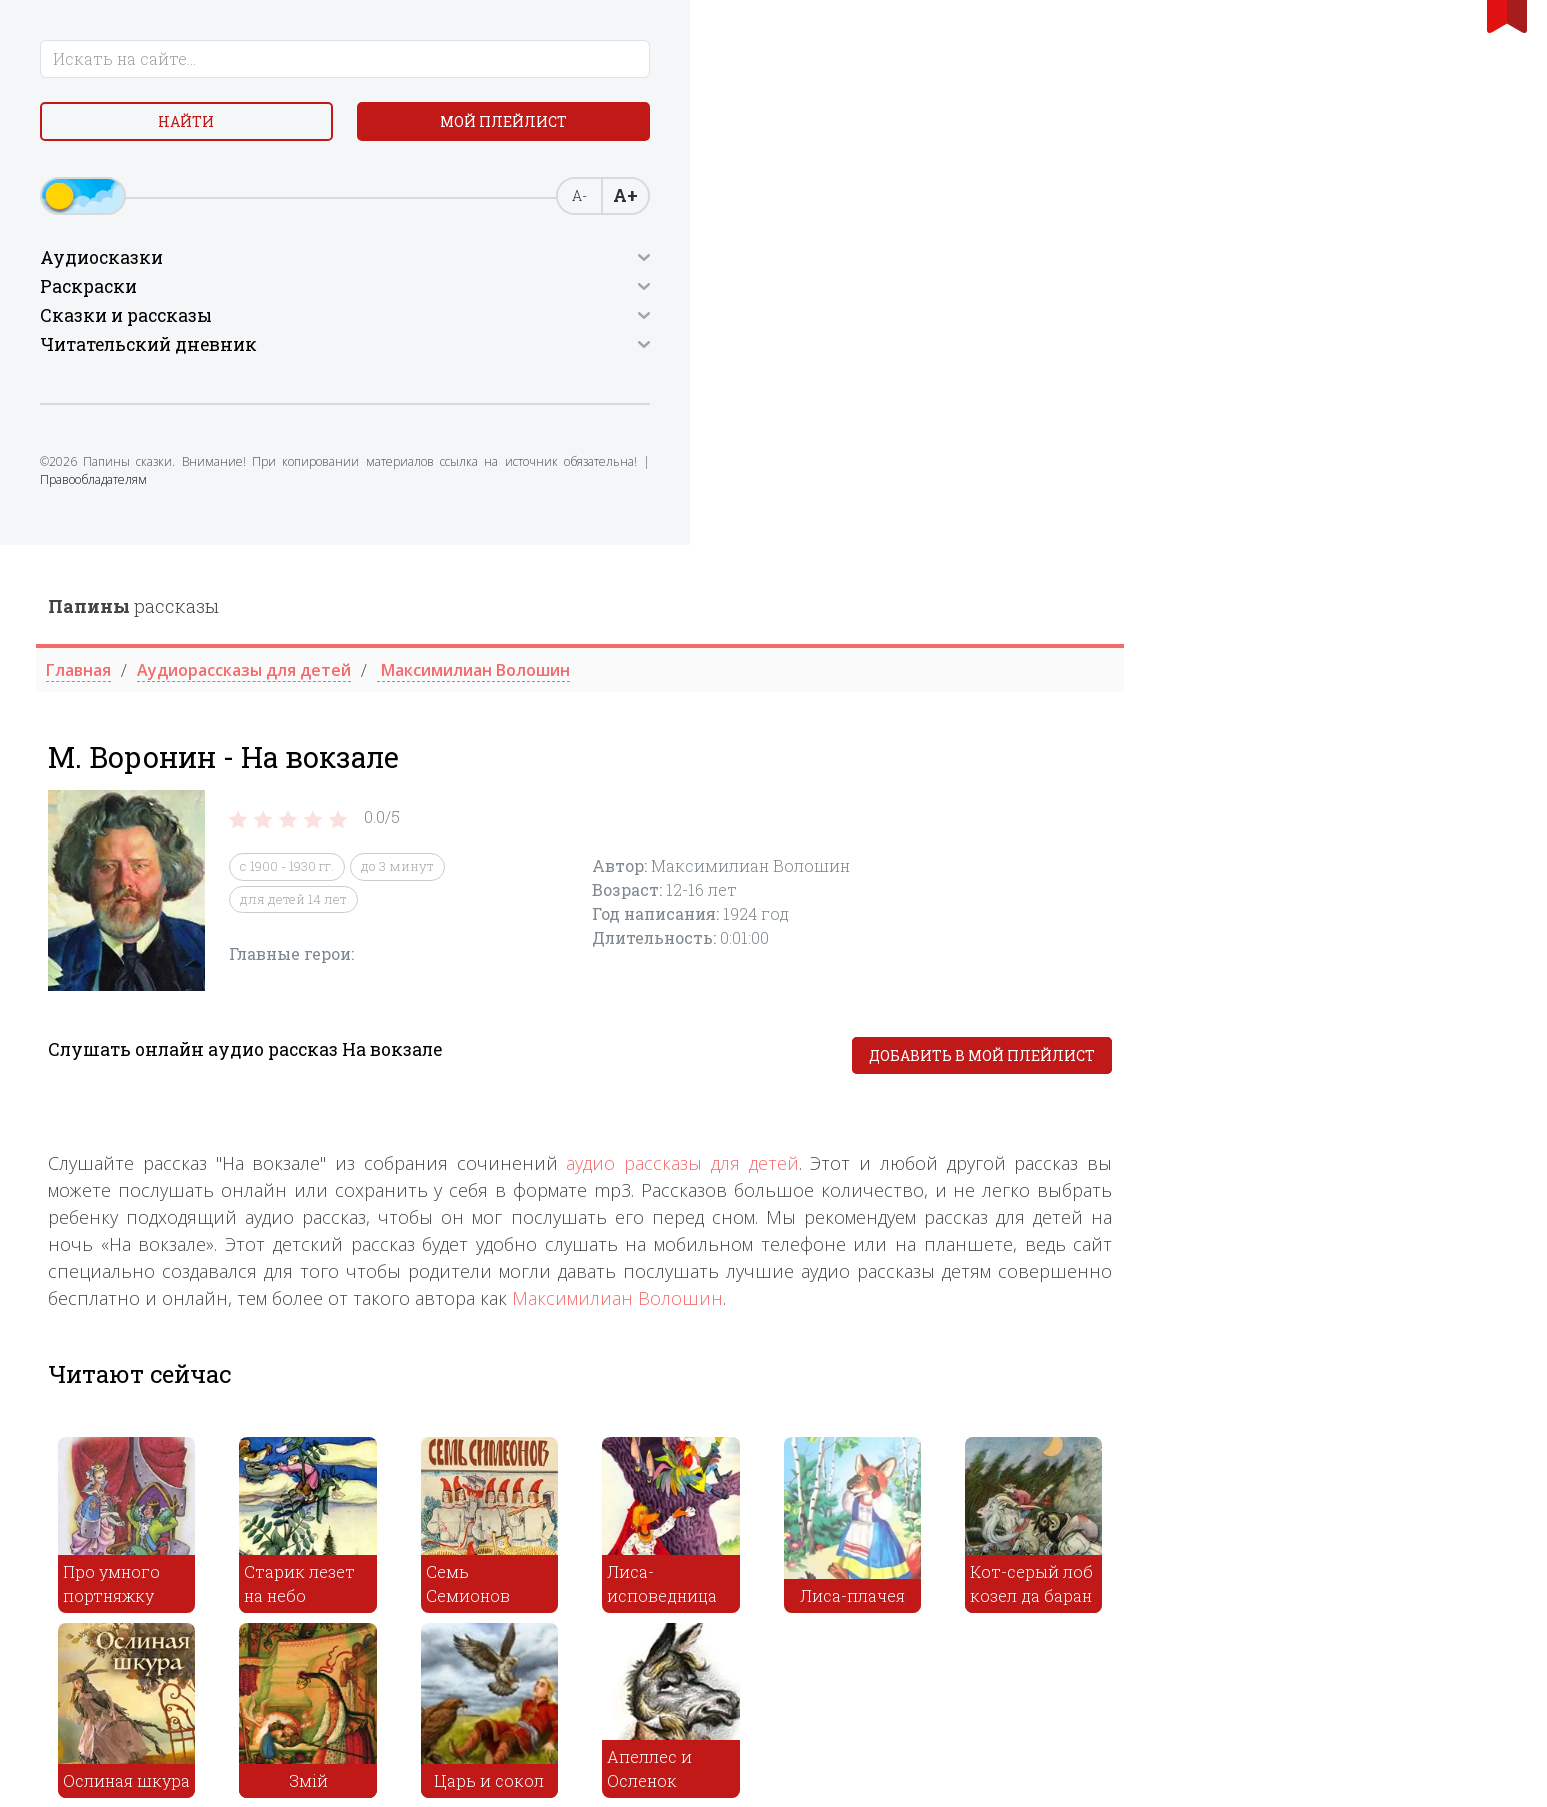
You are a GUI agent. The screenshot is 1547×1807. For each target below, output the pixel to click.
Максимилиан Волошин (1004, 754)
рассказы (520, 61)
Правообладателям (187, 505)
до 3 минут (784, 322)
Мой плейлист (258, 129)
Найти (101, 129)
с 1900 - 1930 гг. (674, 322)
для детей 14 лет (680, 354)
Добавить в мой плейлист (1369, 511)
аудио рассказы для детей (1069, 619)
